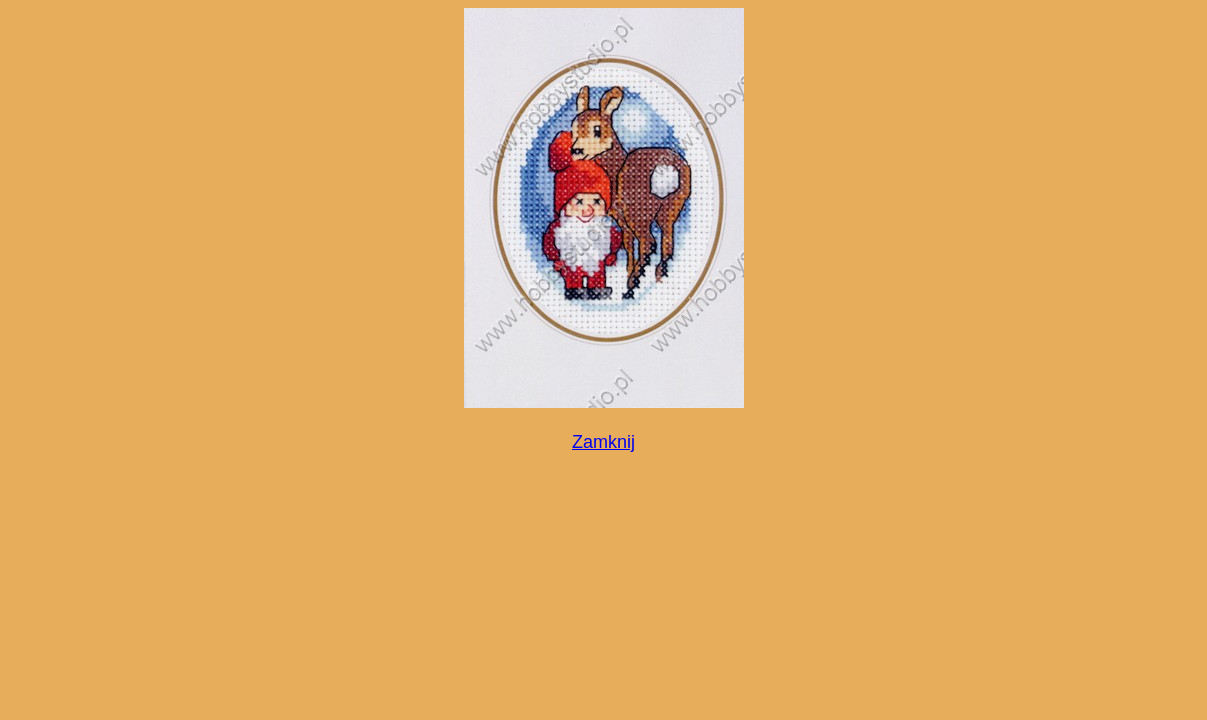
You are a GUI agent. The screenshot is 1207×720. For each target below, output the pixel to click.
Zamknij (603, 442)
